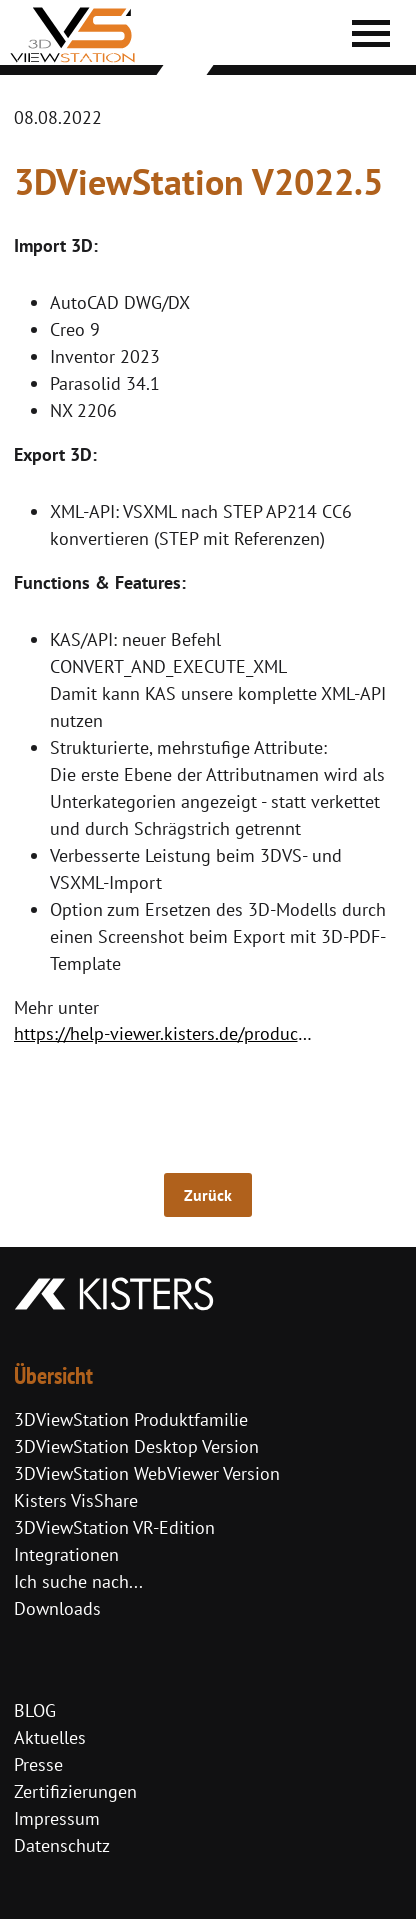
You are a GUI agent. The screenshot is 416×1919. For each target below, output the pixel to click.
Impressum (57, 1818)
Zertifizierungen (75, 1791)
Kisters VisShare (76, 1500)
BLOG (35, 1710)
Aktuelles (50, 1737)
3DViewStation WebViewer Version (147, 1473)
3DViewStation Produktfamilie (131, 1419)
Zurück (208, 1195)
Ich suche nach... (78, 1581)
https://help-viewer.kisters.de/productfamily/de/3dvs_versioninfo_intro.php (168, 1033)
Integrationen (66, 1554)
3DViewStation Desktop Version (136, 1446)
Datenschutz (62, 1845)
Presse (38, 1764)
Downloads (57, 1608)
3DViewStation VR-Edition (114, 1527)
